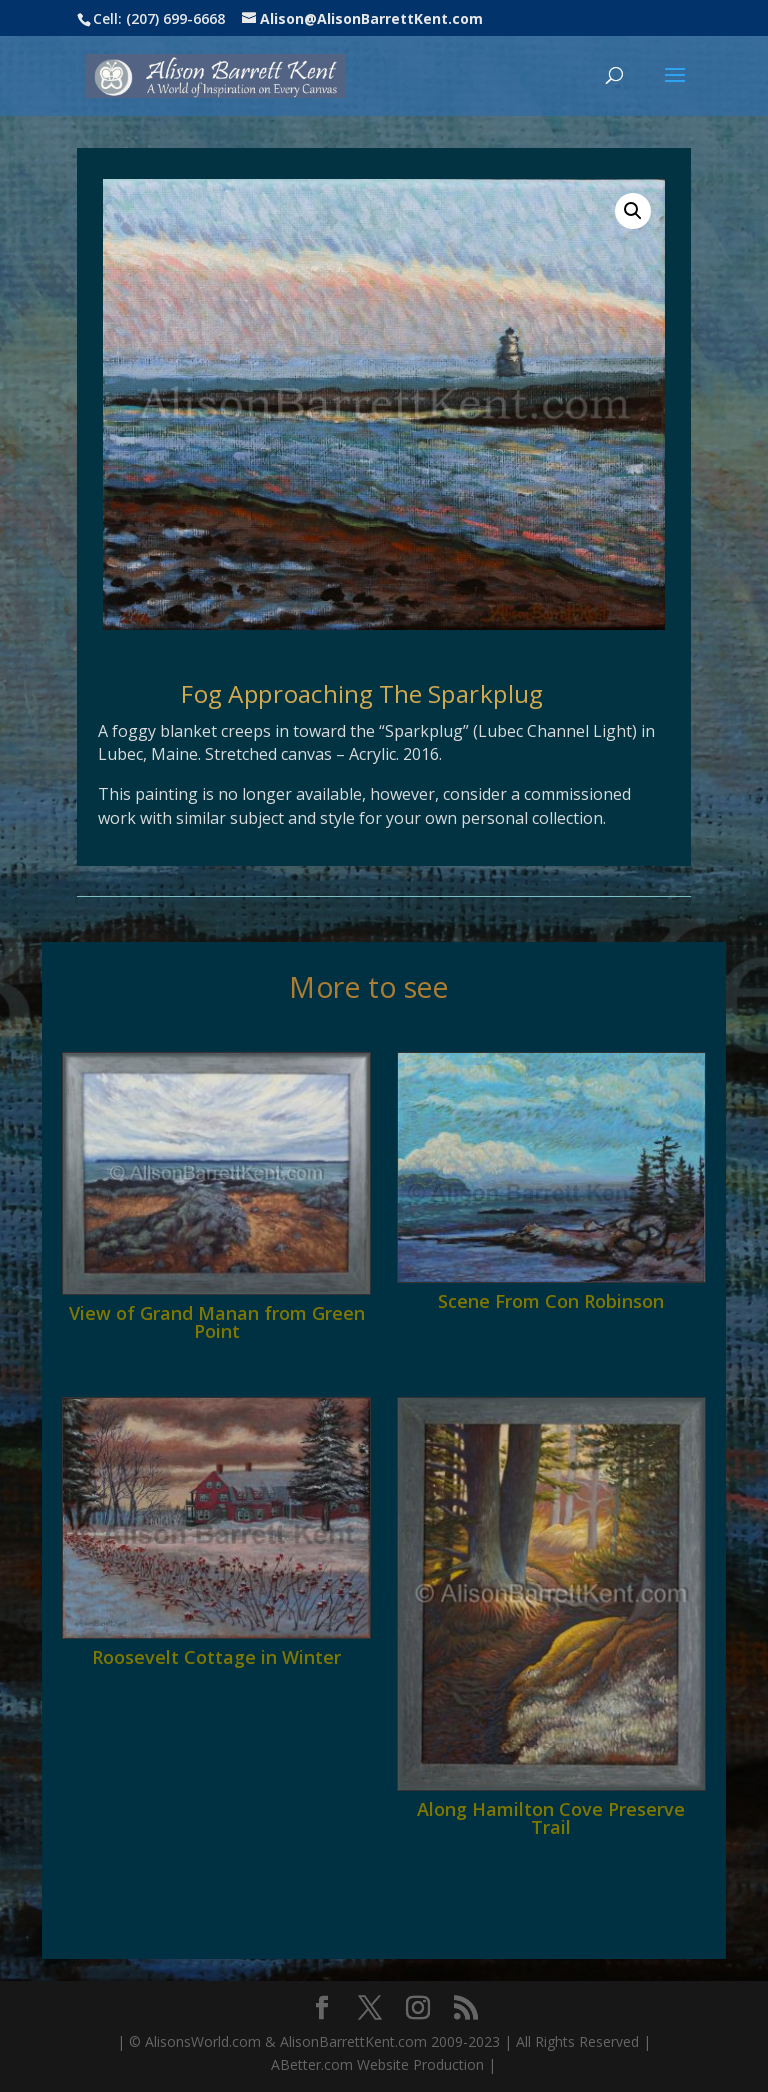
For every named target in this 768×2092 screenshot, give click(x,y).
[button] (633, 211)
